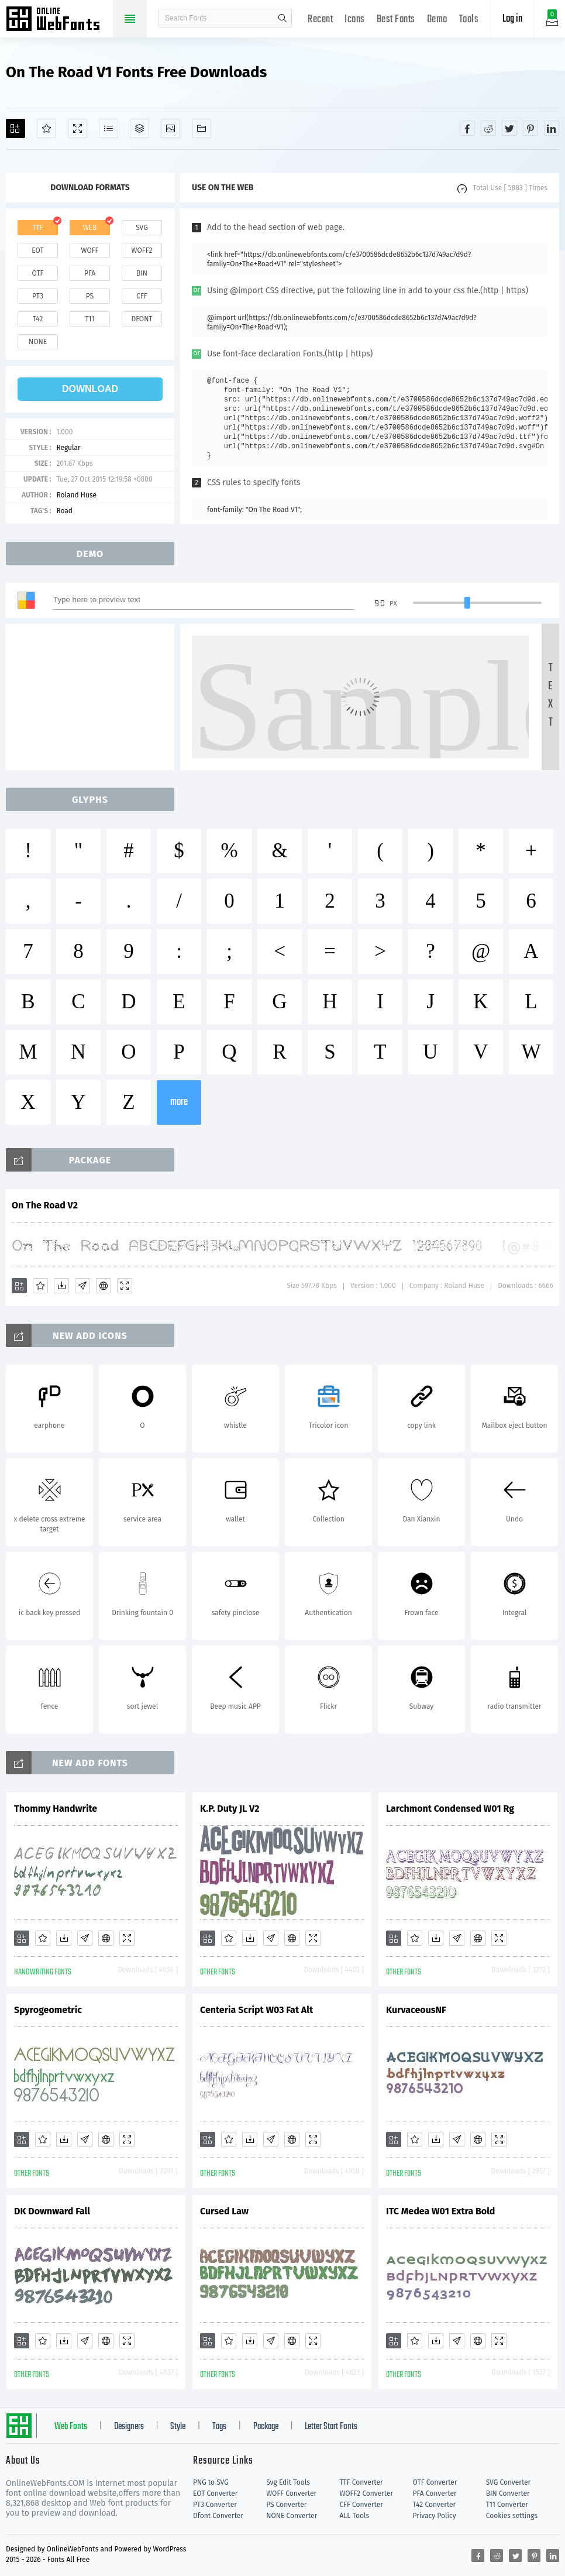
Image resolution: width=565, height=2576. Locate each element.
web (90, 228)
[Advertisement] (93, 697)
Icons (354, 19)
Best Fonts (396, 19)
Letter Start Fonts (331, 2426)
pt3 (37, 296)
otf (38, 273)
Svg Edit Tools (288, 2482)
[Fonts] (201, 128)
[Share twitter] (509, 128)
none (38, 342)
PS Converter (286, 2505)
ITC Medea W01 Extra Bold (440, 2211)
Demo (437, 19)
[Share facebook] (467, 128)
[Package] (139, 128)
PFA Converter (435, 2493)
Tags (219, 2426)
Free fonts (58, 20)
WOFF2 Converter (366, 2493)
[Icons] (170, 128)
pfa (89, 273)
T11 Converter (507, 2505)
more (179, 1102)
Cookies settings (512, 2516)
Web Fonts (70, 2426)
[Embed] (103, 1285)
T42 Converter (434, 2505)
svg (141, 228)
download (90, 389)
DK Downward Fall (52, 2211)
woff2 (142, 250)
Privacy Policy (434, 2516)
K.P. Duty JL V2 (230, 1808)
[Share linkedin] (551, 128)
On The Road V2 (45, 1205)
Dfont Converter (218, 2516)
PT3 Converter (215, 2505)
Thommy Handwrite (55, 1808)
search (282, 18)
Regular (68, 448)
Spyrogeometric (48, 2009)
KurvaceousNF (416, 2009)
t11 (89, 319)
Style (177, 2426)
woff (89, 250)
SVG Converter (508, 2482)
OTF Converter (435, 2482)
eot (37, 250)
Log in (512, 19)
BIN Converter (508, 2493)
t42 (38, 319)
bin (141, 273)
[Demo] (77, 128)
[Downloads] (61, 1285)
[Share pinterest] (530, 128)
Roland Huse (76, 495)
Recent (320, 19)
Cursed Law (224, 2211)
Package (265, 2426)
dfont (141, 319)
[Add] (15, 128)
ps (90, 296)
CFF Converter (361, 2505)
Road (64, 511)
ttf (37, 228)
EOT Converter (215, 2493)
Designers (129, 2426)
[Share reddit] (488, 128)
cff (141, 296)
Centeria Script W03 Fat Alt (256, 2009)
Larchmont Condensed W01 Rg (450, 1808)
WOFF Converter (291, 2493)
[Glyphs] (108, 128)
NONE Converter (291, 2516)
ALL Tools (354, 2516)
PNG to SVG (211, 2482)
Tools (469, 19)
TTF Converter (361, 2482)
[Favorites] (46, 128)
